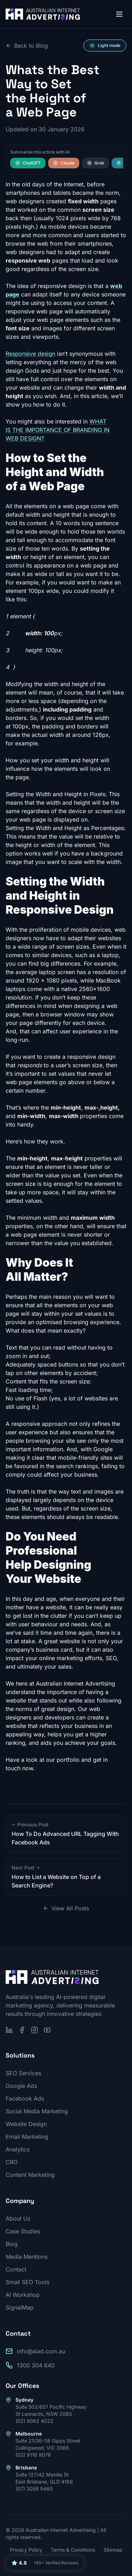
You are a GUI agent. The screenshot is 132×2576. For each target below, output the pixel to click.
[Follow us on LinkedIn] (9, 2030)
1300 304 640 (36, 2365)
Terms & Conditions (73, 2550)
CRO (12, 2162)
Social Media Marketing (37, 2111)
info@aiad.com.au (41, 2351)
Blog (12, 2243)
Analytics (18, 2149)
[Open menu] (119, 14)
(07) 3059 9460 (34, 2489)
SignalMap (19, 2307)
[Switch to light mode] (104, 46)
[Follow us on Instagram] (34, 2030)
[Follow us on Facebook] (21, 2030)
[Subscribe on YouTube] (47, 2030)
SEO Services (23, 2073)
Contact (16, 2269)
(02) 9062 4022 (34, 2421)
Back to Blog (27, 45)
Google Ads (21, 2085)
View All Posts (66, 1908)
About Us (18, 2218)
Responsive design (30, 353)
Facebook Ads (25, 2098)
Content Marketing (30, 2174)
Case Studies (23, 2231)
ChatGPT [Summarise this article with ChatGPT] (28, 163)
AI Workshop (23, 2294)
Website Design (26, 2123)
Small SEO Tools (27, 2282)
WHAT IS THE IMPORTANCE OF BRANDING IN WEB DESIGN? (57, 430)
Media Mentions (27, 2256)
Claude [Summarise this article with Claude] (64, 163)
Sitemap (112, 2550)
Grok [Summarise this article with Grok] (95, 163)
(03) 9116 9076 (33, 2455)
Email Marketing (27, 2136)
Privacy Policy (26, 2550)
